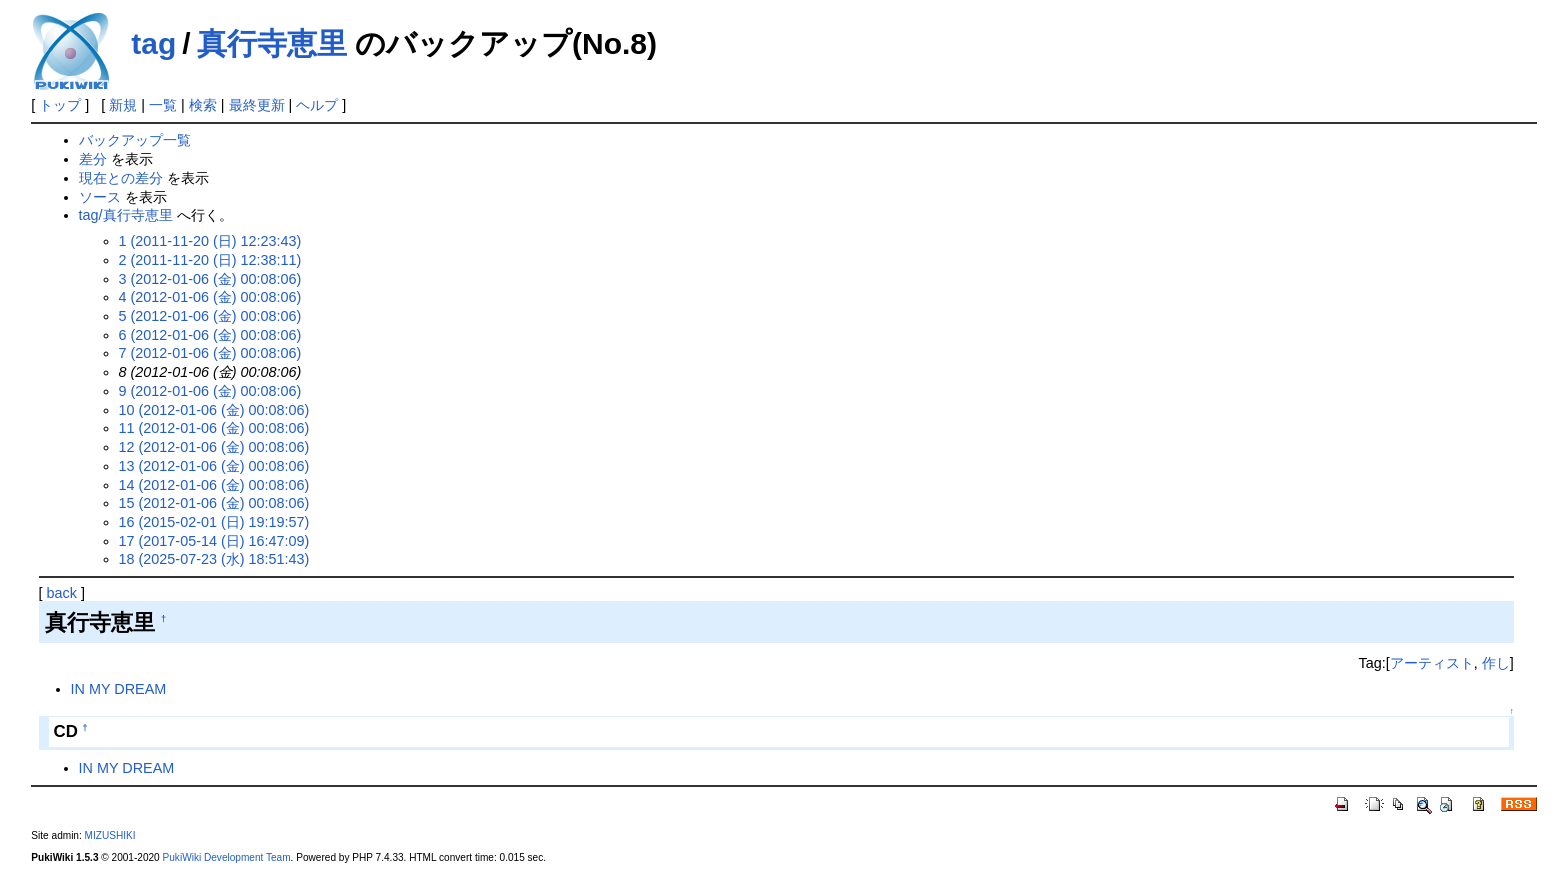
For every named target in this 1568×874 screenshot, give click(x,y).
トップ (60, 105)
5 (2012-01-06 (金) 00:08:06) (210, 316)
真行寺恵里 (272, 43)
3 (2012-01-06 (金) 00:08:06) (210, 279)
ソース (100, 197)
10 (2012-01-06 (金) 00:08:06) (214, 410)
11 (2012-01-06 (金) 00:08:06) (214, 428)
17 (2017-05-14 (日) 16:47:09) (214, 541)
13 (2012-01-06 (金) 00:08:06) (214, 466)
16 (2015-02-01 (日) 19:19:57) (214, 522)
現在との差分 (121, 178)
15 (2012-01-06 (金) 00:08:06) (214, 503)
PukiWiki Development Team (227, 857)
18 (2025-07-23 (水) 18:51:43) (214, 559)
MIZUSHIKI (110, 835)
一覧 (163, 105)
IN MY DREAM (119, 689)
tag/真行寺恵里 (126, 215)
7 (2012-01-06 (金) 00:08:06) (210, 353)
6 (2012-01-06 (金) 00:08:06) (210, 335)
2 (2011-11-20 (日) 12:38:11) (210, 260)
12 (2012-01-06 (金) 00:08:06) (214, 447)
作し (1496, 663)
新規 (123, 105)
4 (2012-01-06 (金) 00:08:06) (210, 297)
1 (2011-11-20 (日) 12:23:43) (210, 241)
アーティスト (1432, 663)
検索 (203, 105)
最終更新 (257, 105)
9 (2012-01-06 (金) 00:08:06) (210, 391)
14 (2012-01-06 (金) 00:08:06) (214, 485)
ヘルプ (317, 105)
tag (153, 43)
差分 (93, 159)
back (62, 593)
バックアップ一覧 (135, 140)
